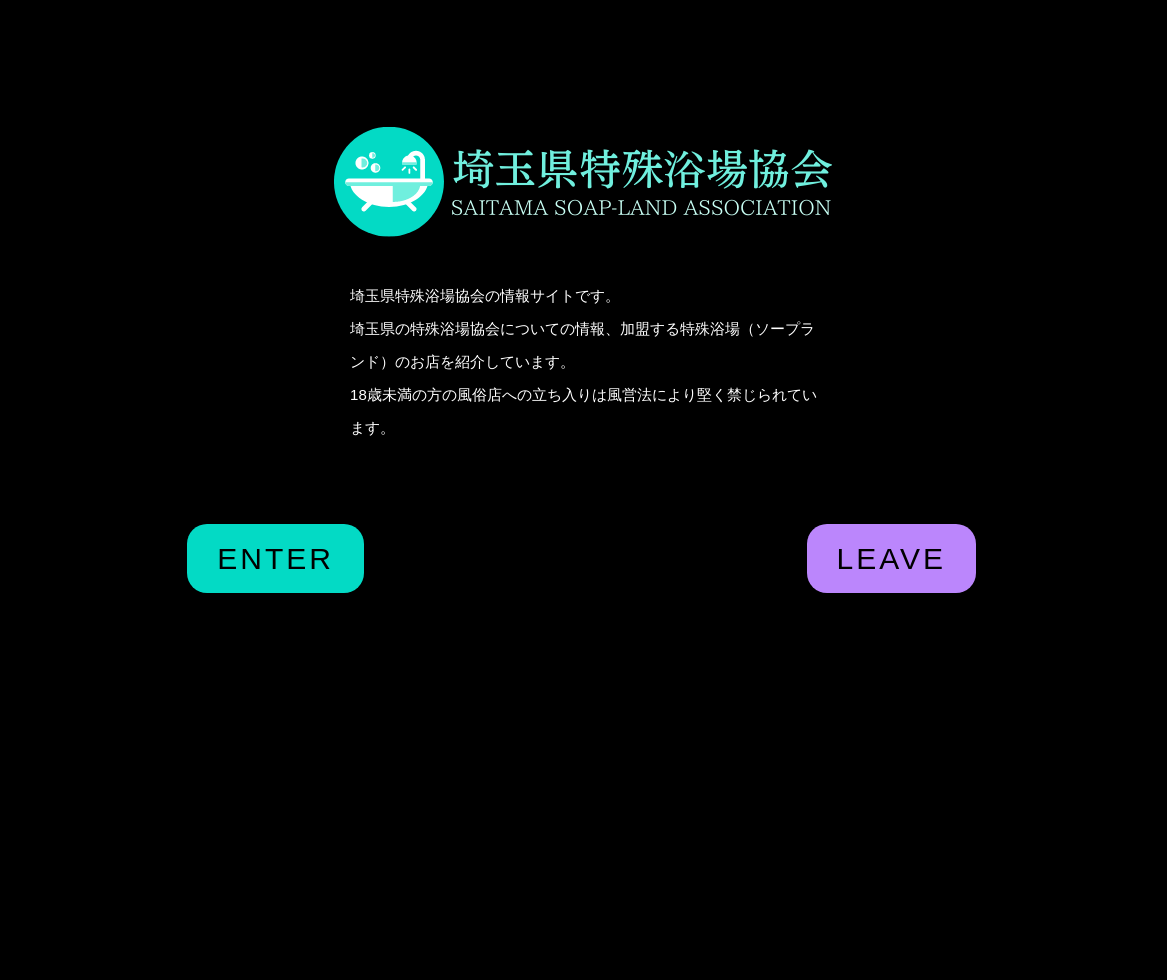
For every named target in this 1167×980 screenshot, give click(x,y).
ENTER (275, 558)
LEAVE (892, 558)
